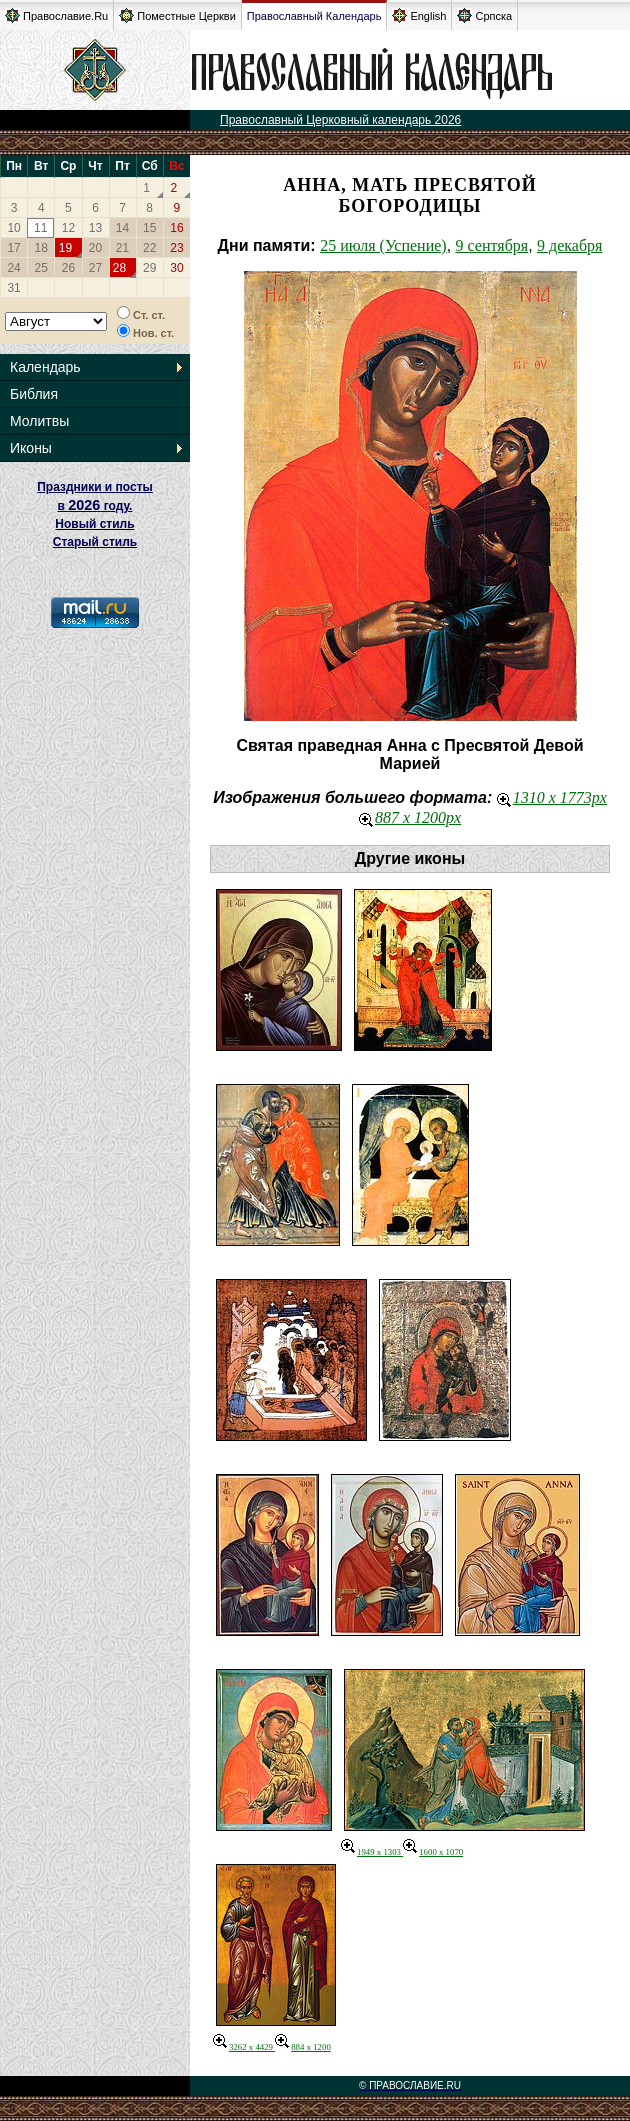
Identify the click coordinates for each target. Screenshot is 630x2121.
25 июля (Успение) (383, 245)
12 (68, 228)
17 (13, 248)
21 (122, 248)
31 (13, 288)
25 (41, 268)
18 (41, 248)
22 (149, 248)
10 (13, 228)
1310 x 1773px (552, 797)
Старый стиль (95, 542)
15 (149, 228)
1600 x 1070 (433, 1852)
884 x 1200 (303, 2047)
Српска (484, 15)
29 (149, 268)
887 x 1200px (410, 817)
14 (122, 228)
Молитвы (39, 421)
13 (95, 228)
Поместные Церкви (177, 15)
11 (40, 228)
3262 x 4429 (244, 2047)
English (419, 15)
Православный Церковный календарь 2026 (340, 120)
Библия (34, 394)
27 (95, 268)
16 (176, 228)
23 (176, 248)
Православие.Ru (56, 15)
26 (68, 268)
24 (13, 268)
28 (119, 268)
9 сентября (492, 245)
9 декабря (569, 245)
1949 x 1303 (372, 1852)
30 (176, 268)
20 (95, 248)
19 (65, 248)
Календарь (45, 367)
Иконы (31, 448)
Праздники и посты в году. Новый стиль (95, 505)
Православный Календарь (314, 16)
